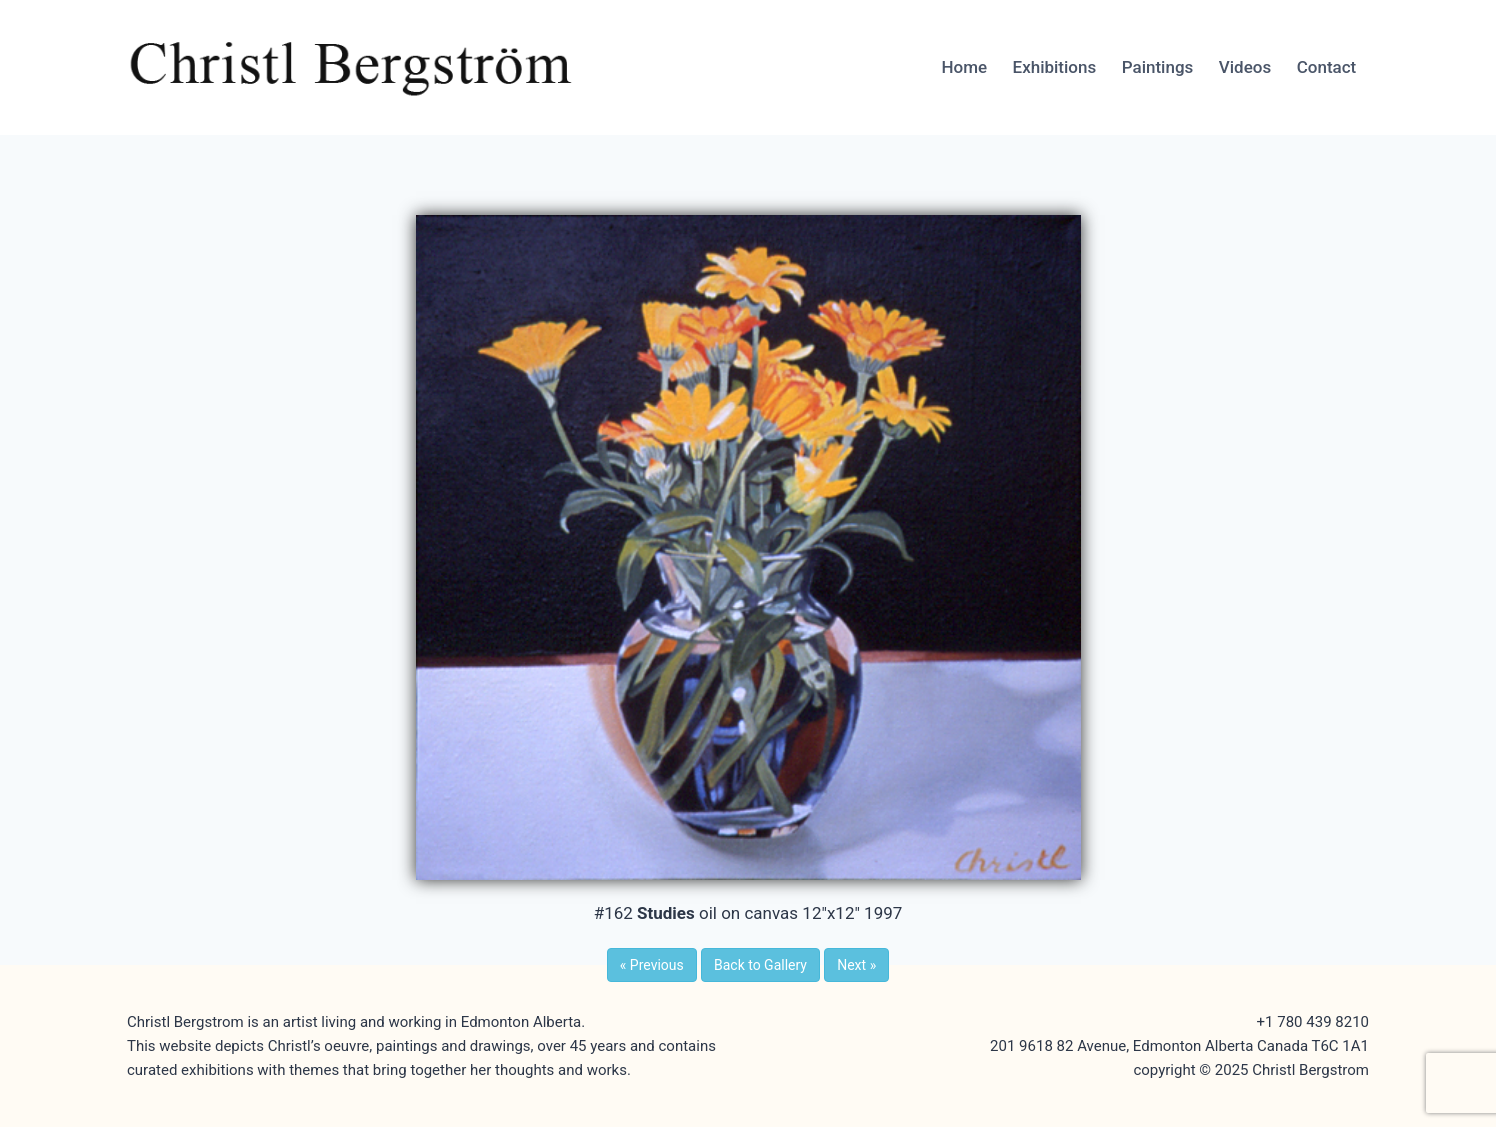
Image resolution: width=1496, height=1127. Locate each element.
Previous (652, 965)
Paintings (1158, 67)
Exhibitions (1055, 67)
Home (964, 67)
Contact (1327, 67)
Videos (1245, 67)
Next (856, 965)
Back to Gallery (760, 965)
